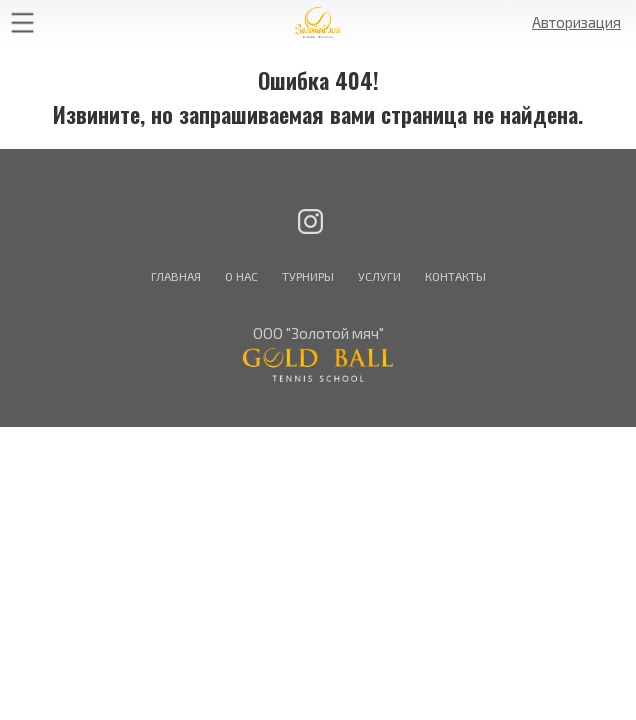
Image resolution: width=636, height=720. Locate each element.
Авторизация (576, 22)
